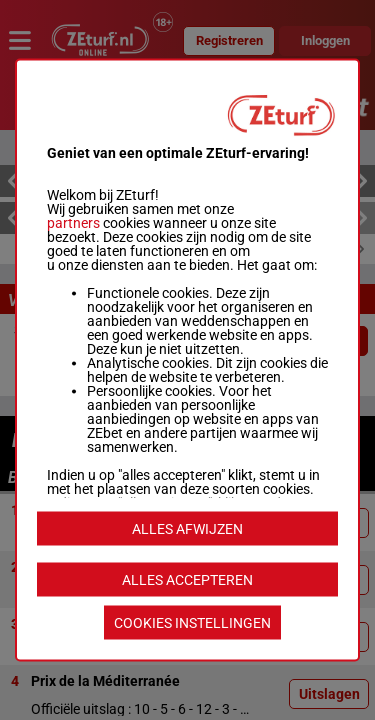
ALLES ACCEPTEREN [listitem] (187, 580)
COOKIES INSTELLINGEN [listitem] (192, 623)
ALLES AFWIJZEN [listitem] (187, 529)
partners (73, 223)
